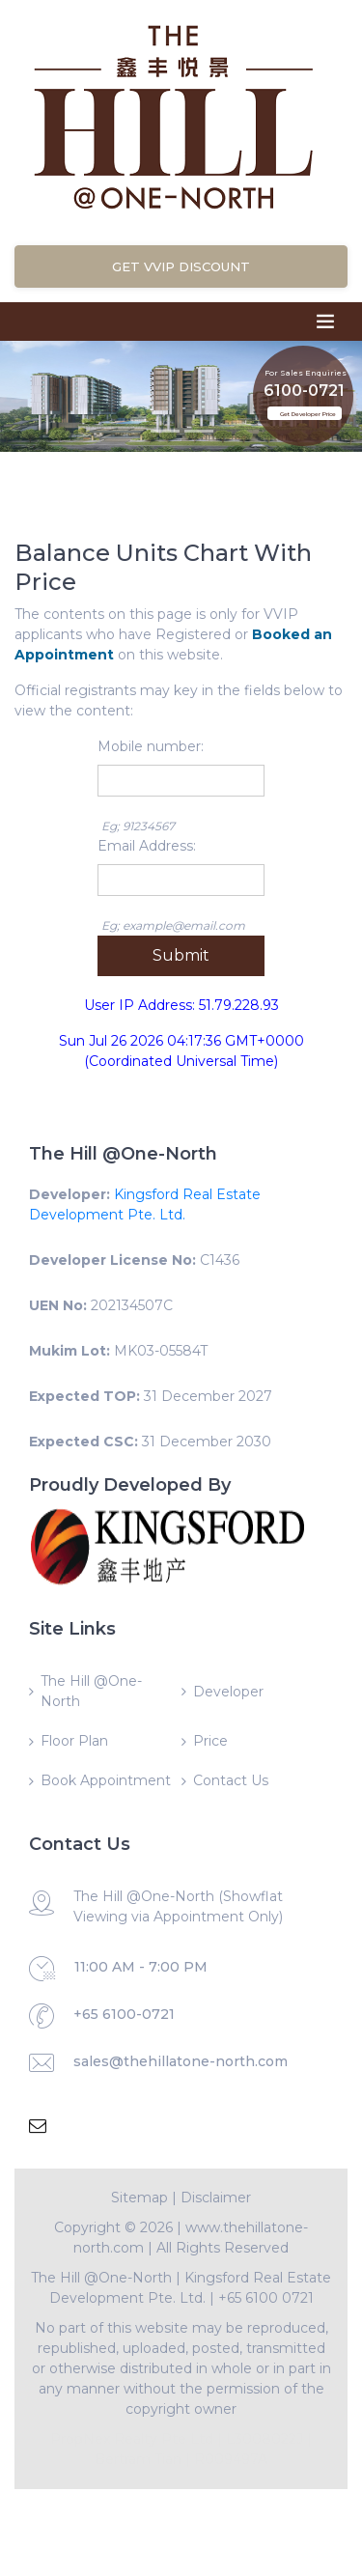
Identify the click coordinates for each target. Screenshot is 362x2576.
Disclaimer (216, 2197)
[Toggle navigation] (325, 321)
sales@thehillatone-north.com (180, 2061)
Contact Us (230, 1780)
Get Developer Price (308, 414)
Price (210, 1741)
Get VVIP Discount (181, 266)
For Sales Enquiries (306, 367)
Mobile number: (150, 746)
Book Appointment (106, 1780)
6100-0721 (304, 385)
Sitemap (139, 2197)
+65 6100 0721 (266, 2298)
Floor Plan (74, 1741)
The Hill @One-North (91, 1691)
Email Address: (146, 845)
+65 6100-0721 (124, 2014)
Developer (228, 1691)
